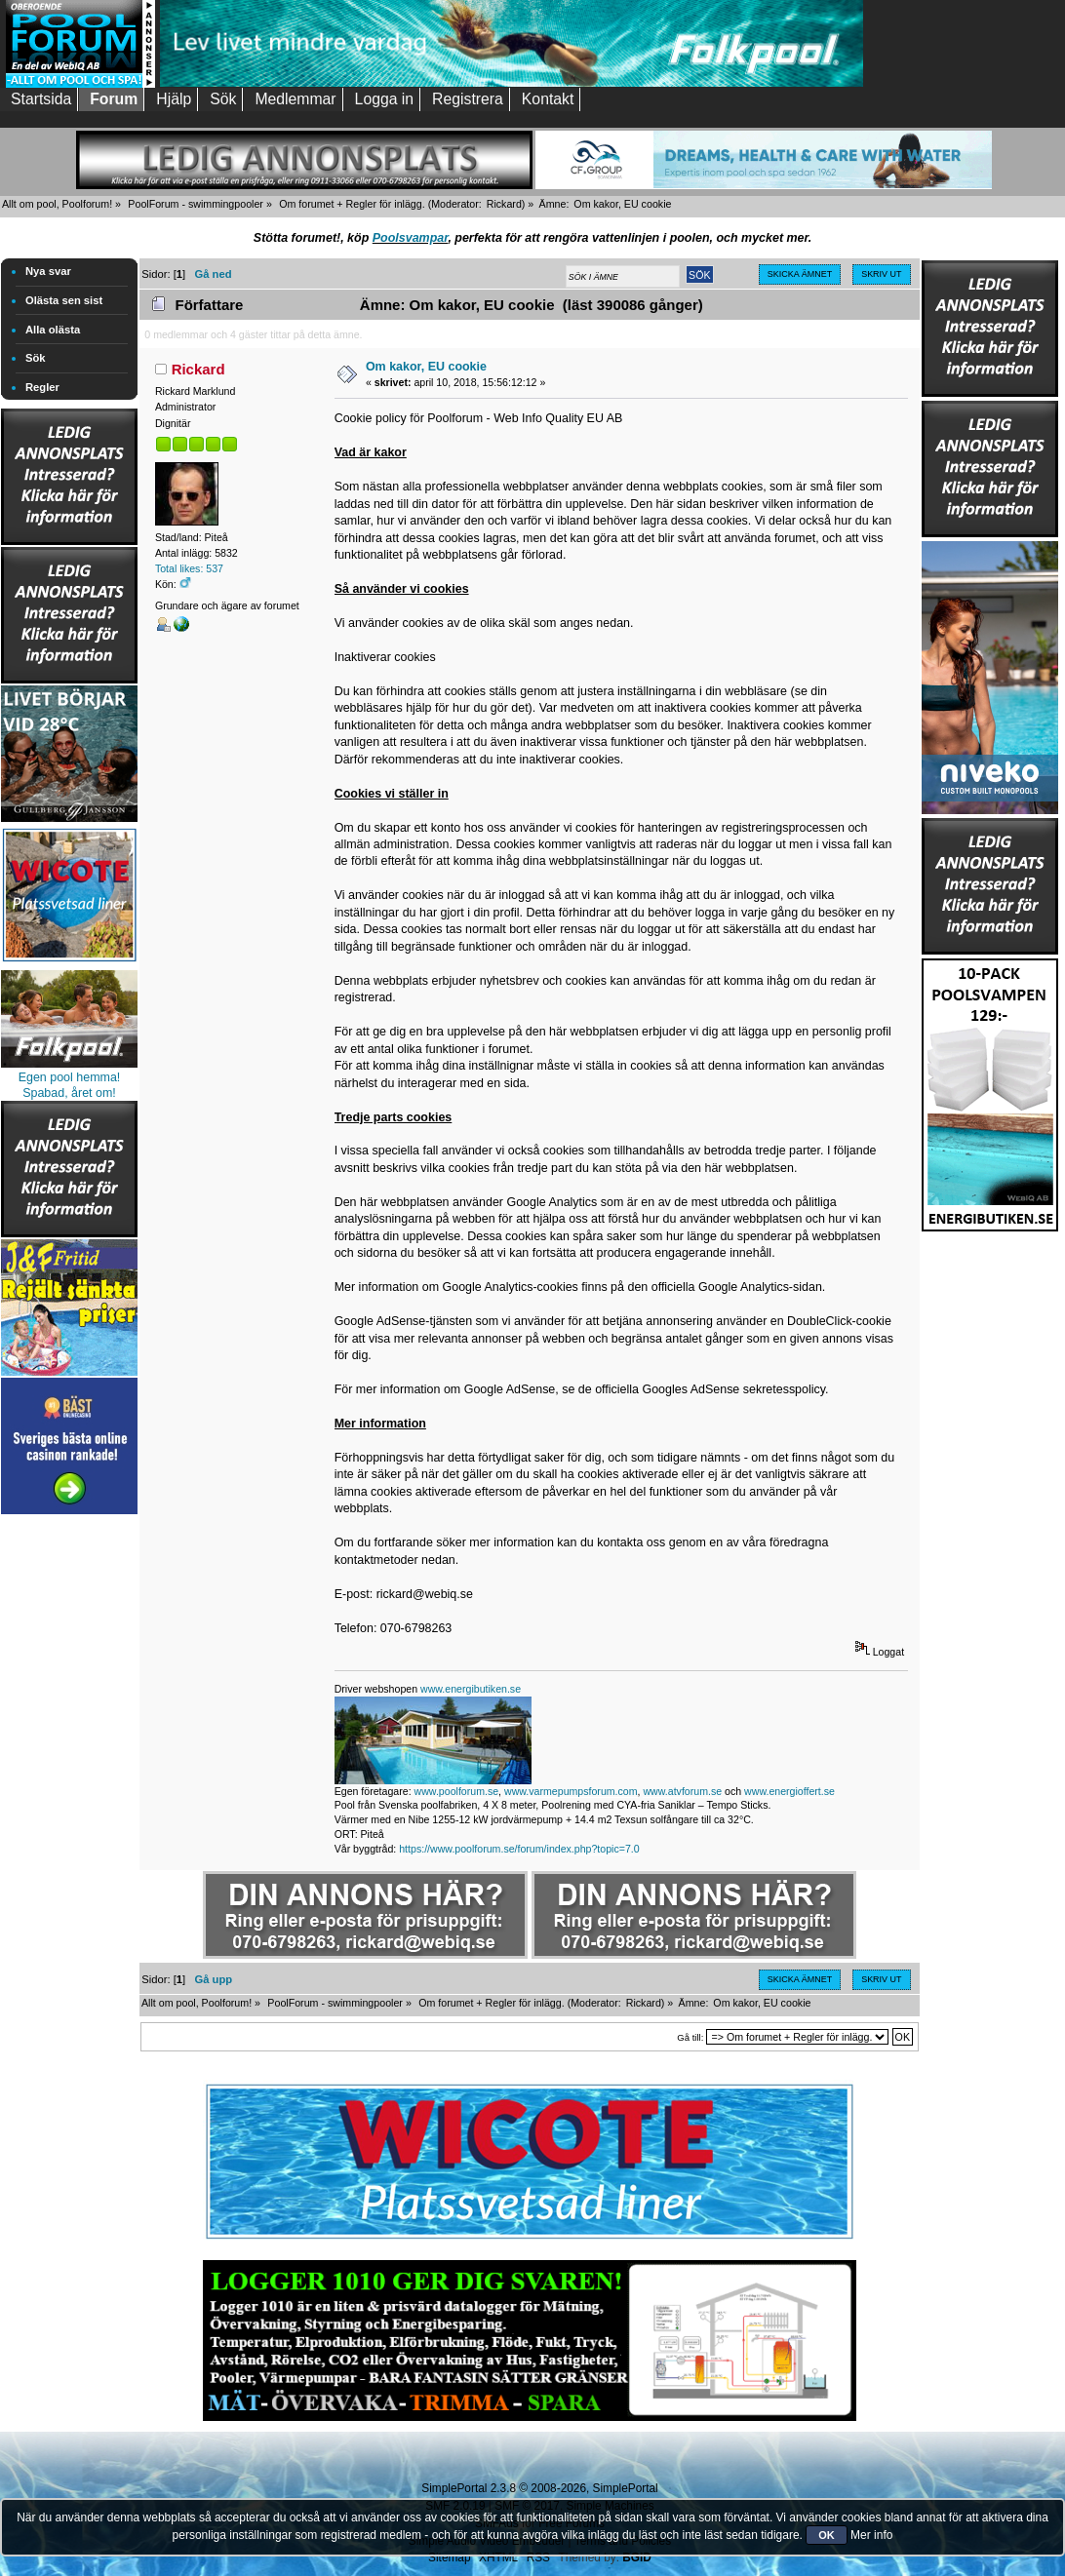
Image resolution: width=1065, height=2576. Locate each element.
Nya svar (48, 271)
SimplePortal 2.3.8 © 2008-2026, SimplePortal (539, 2488)
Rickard (504, 204)
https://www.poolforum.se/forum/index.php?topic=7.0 (519, 1848)
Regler (42, 387)
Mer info (871, 2535)
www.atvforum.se (682, 1791)
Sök (35, 358)
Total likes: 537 (189, 568)
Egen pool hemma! (70, 1077)
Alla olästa (52, 329)
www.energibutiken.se (470, 1689)
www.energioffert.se (789, 1791)
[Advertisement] (69, 1811)
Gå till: (690, 2037)
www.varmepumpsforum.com (571, 1791)
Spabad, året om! (69, 1093)
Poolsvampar (411, 238)
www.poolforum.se (456, 1791)
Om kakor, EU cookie (426, 366)
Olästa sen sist (63, 300)
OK (826, 2535)
